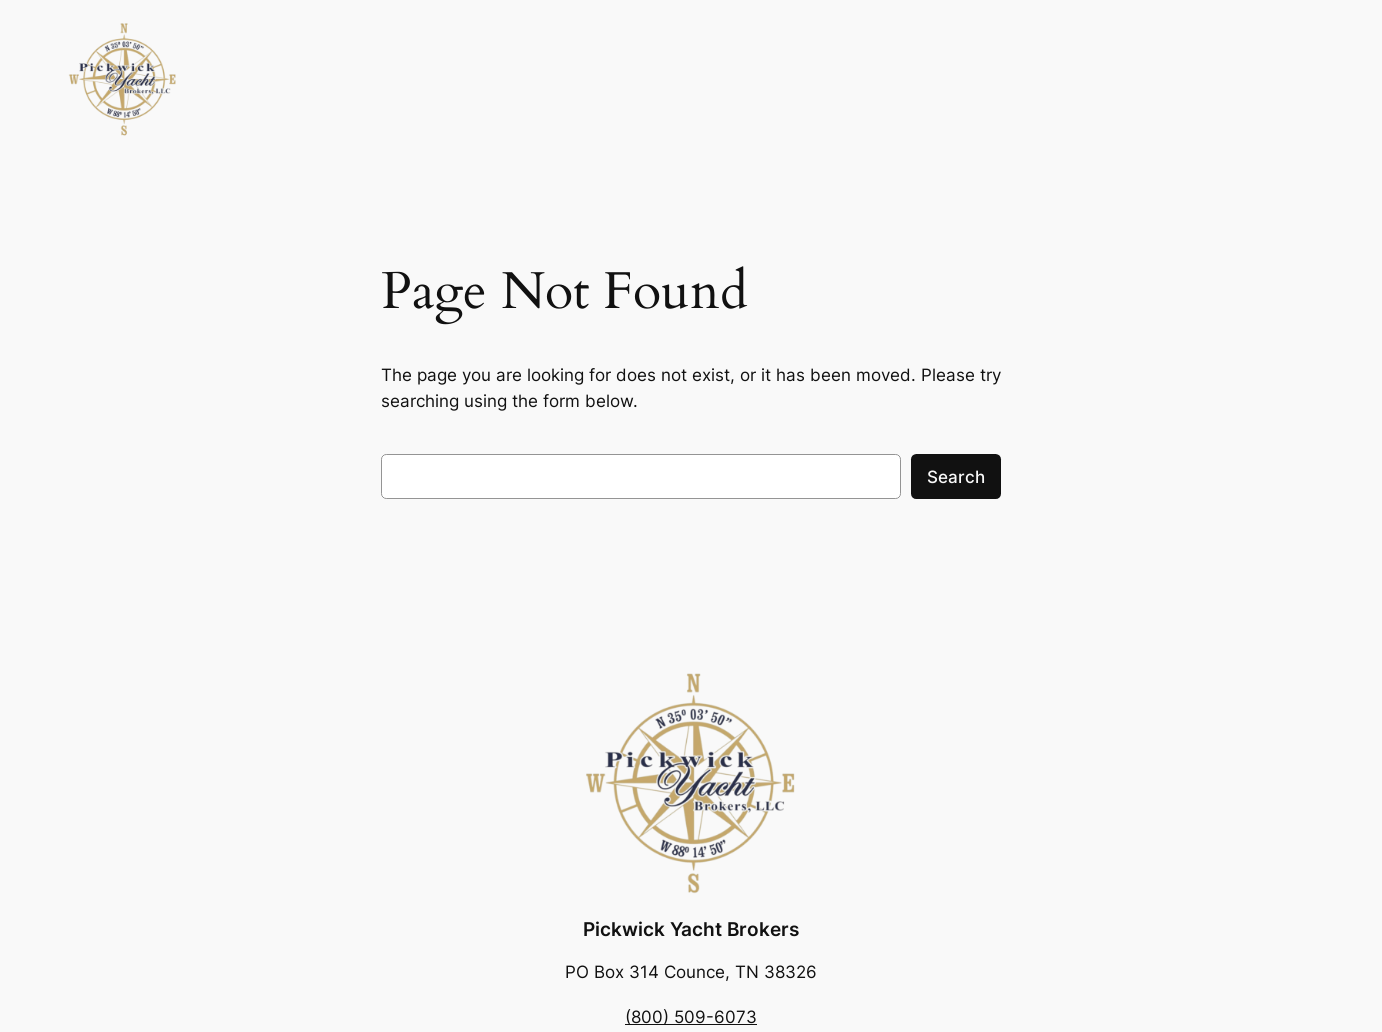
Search (956, 477)
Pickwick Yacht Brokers (691, 929)
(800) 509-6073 (691, 1017)
